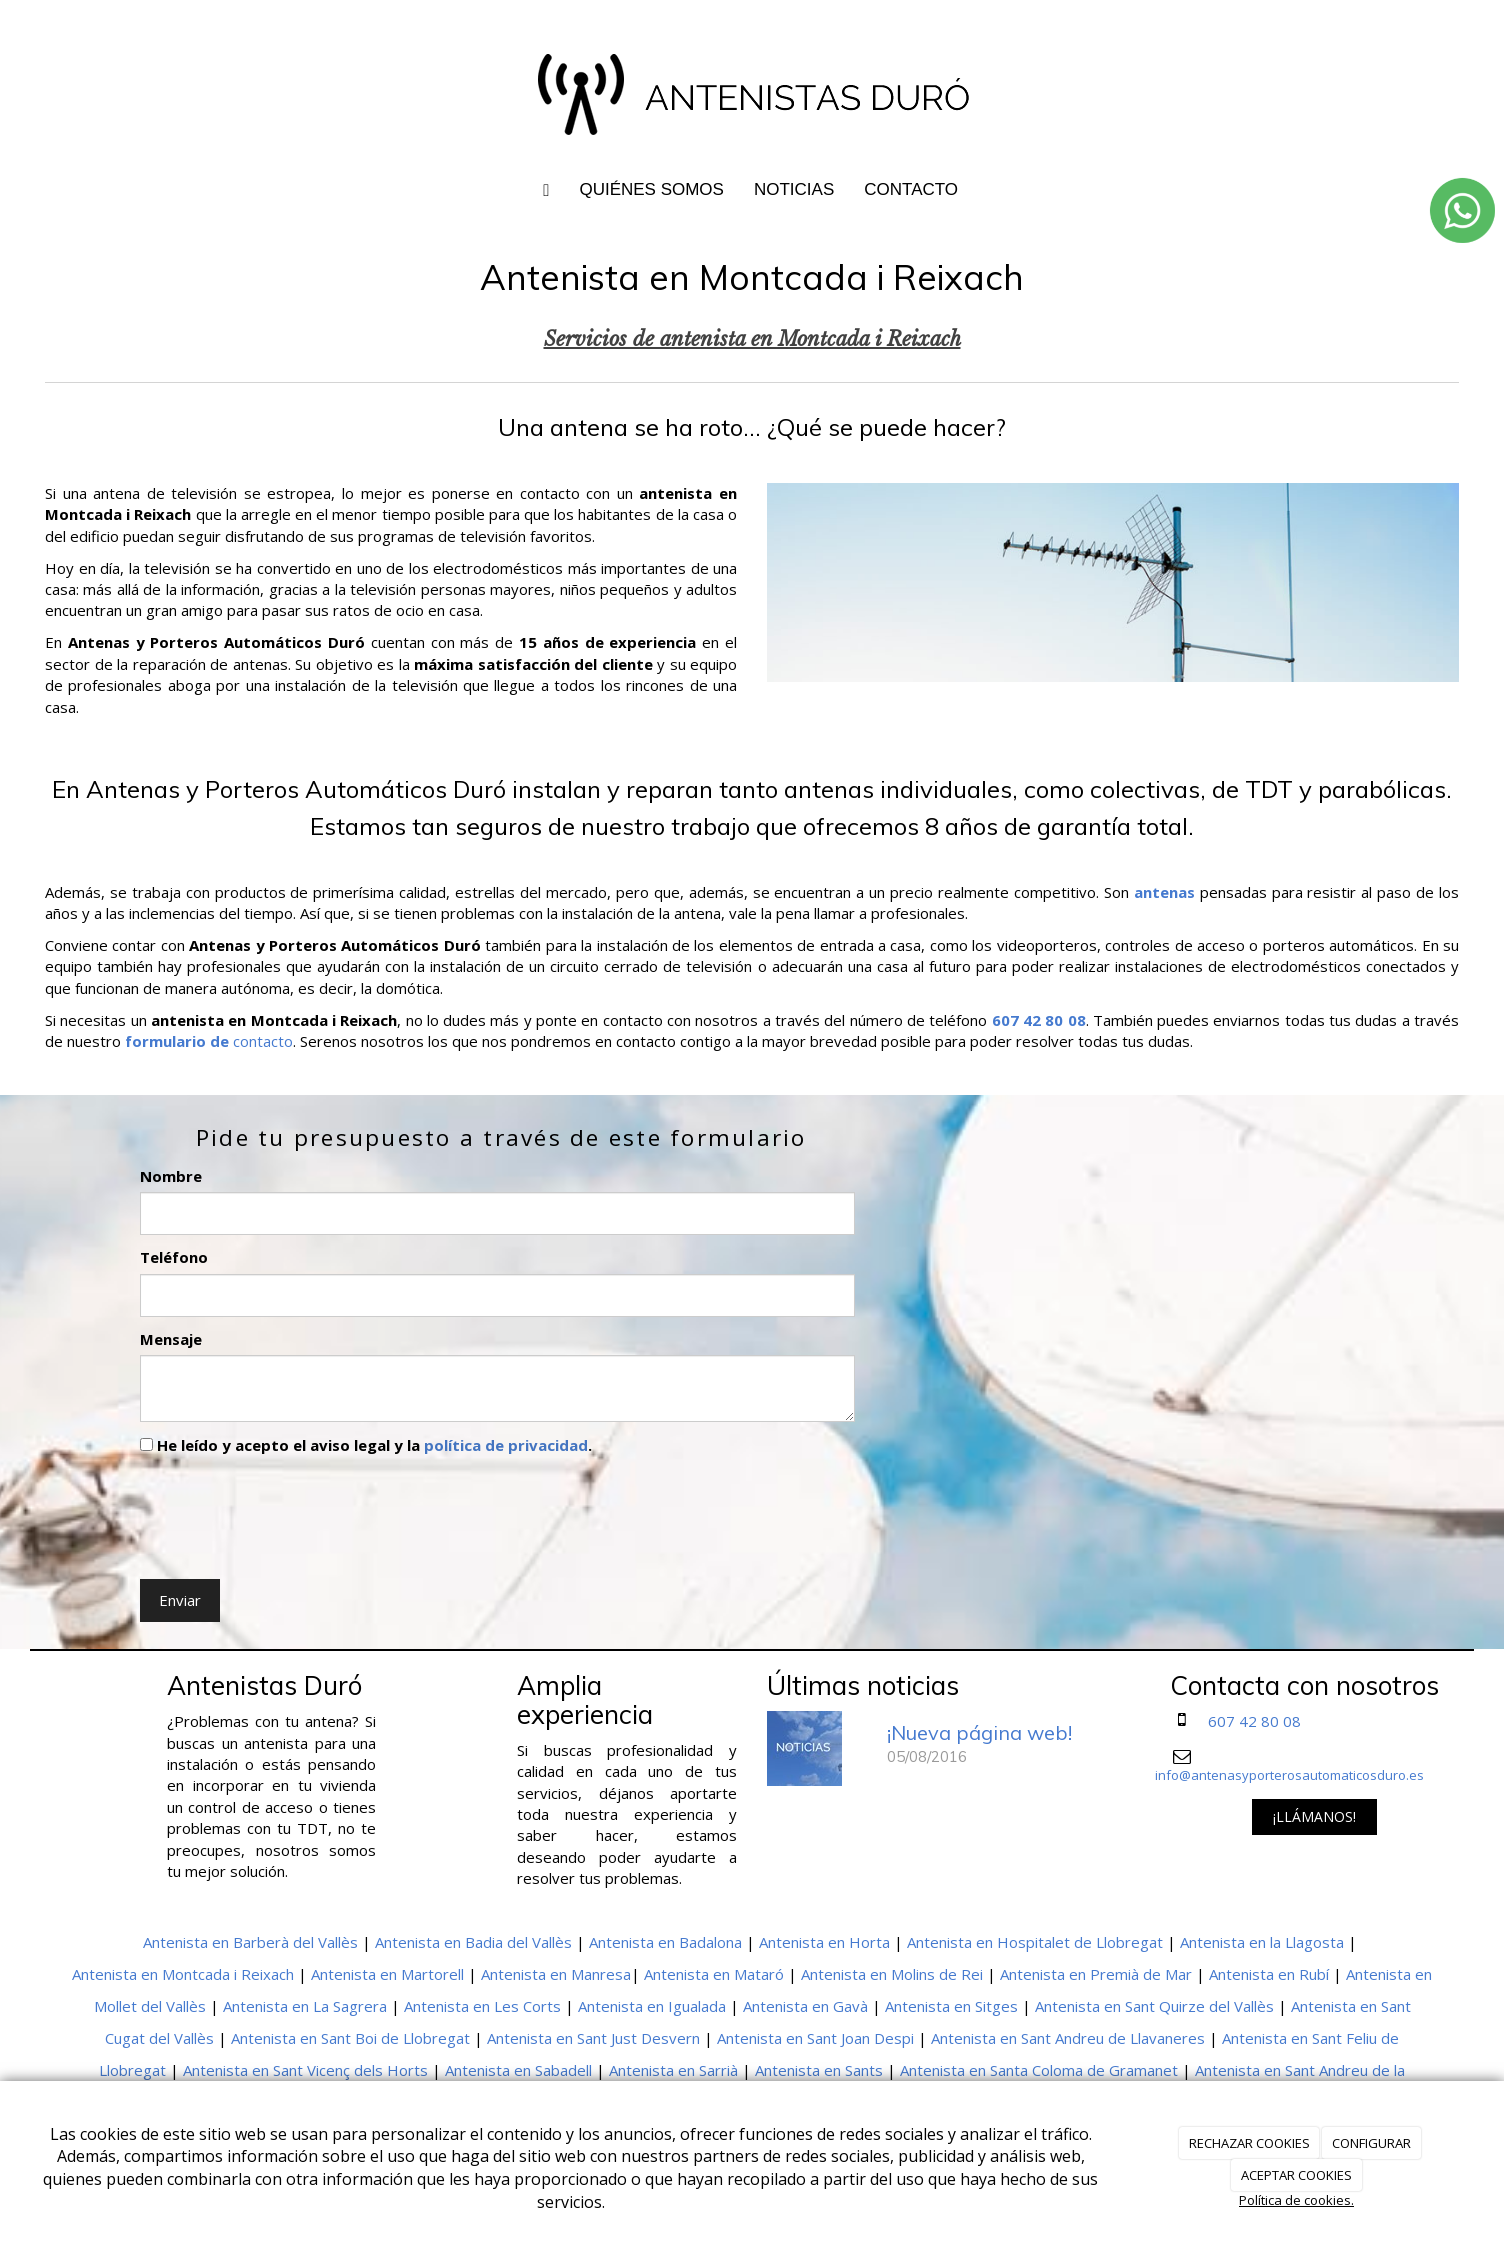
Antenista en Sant (1351, 2006)
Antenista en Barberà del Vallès (250, 1942)
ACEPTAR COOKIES (1296, 2175)
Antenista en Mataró (714, 1974)
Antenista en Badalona (665, 1942)
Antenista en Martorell (387, 1974)
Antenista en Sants (819, 2070)
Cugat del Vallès (159, 2038)
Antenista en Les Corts (482, 2006)
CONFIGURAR (1371, 2143)
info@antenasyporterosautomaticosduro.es (1289, 1775)
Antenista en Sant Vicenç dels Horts (305, 2070)
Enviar (180, 1600)
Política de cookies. (1296, 2200)
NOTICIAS (794, 189)
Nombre (171, 1176)
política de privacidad (506, 1445)
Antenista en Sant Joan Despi (815, 2038)
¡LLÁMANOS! (1314, 1816)
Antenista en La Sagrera (305, 2006)
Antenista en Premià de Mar (1096, 1974)
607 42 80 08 (1254, 1721)
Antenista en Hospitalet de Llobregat (1035, 1942)
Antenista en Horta (824, 1942)
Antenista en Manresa (556, 1974)
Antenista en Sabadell (518, 2070)
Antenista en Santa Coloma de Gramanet (1039, 2070)
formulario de (177, 1041)
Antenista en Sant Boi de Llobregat (350, 2038)
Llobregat (132, 2070)
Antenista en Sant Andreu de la (1300, 2070)
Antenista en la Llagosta (1262, 1942)
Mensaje (171, 1339)
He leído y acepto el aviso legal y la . (366, 1445)
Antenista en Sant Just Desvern (593, 2038)
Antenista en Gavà (805, 2006)
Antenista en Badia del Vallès (473, 1942)
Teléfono (174, 1257)
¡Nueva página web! (979, 1732)
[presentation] (292, 1513)
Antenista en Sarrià (673, 2070)
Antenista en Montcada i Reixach (183, 1974)
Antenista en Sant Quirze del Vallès (1154, 2006)
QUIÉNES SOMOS (651, 189)
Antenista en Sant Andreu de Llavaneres (1068, 2038)
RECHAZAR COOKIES (1249, 2143)
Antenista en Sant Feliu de (1310, 2038)
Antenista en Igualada (652, 2006)
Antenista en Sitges (951, 2006)
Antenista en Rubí (1269, 1974)
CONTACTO (911, 189)
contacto (261, 1041)
